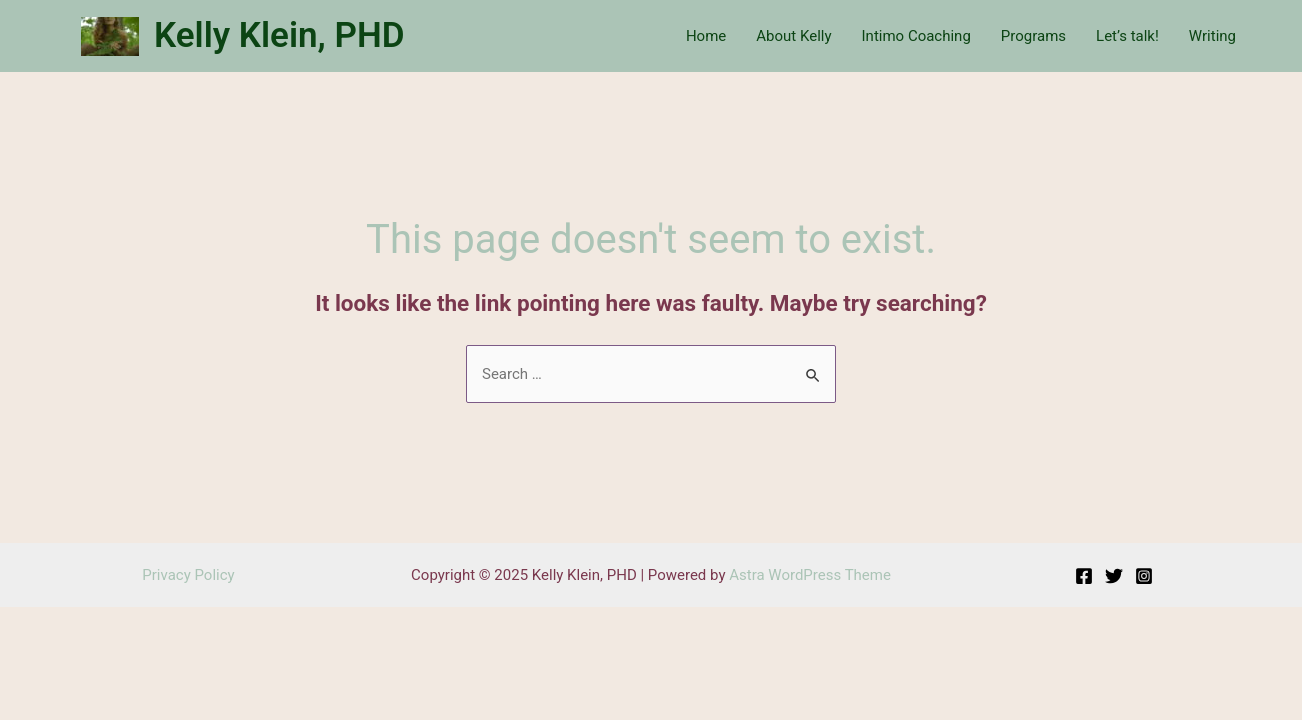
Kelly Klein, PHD (279, 35)
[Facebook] (1084, 576)
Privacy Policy (188, 575)
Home (706, 36)
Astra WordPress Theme (810, 575)
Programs (1033, 36)
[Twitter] (1114, 576)
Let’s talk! (1127, 36)
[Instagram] (1144, 576)
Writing (1212, 36)
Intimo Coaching (916, 36)
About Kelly (793, 36)
